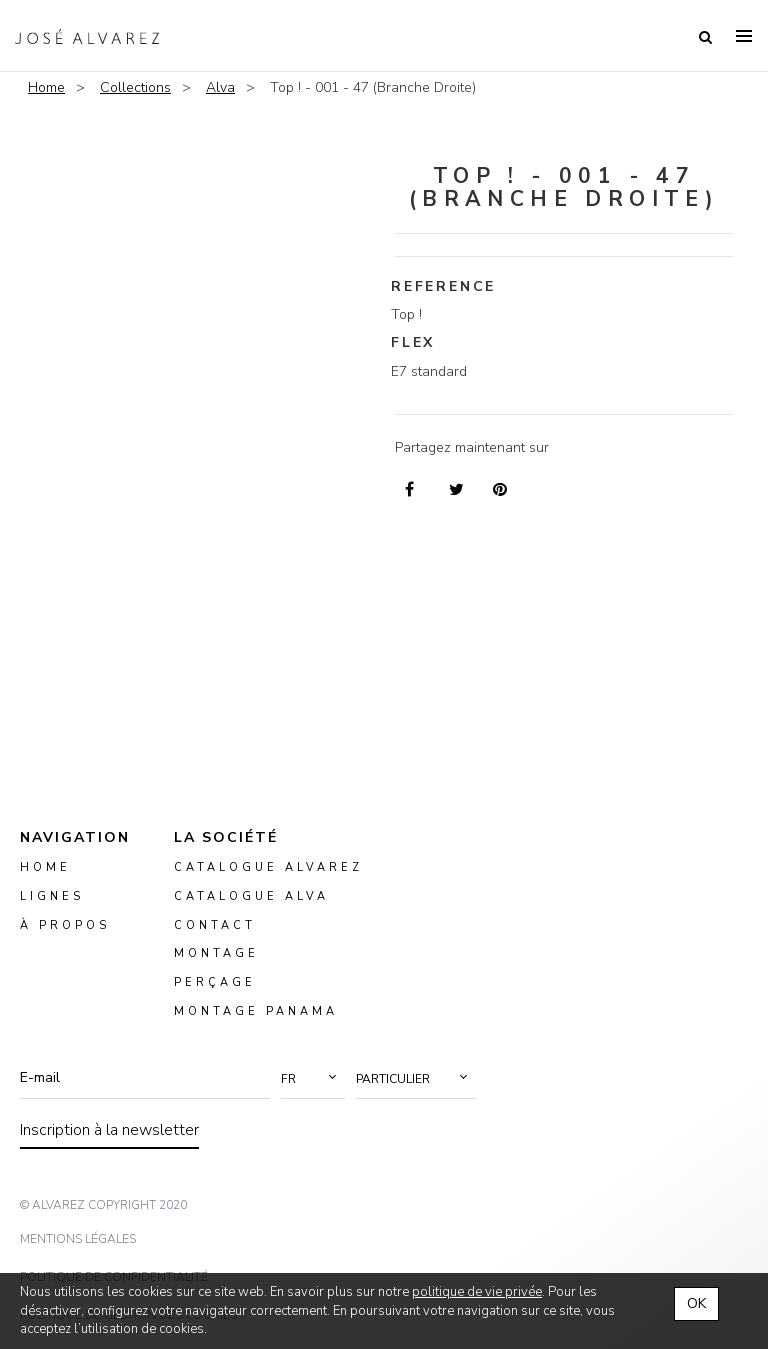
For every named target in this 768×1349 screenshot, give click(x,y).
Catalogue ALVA (251, 895)
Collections (135, 87)
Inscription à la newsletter (109, 1130)
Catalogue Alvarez (268, 867)
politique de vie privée (477, 1292)
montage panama (256, 1011)
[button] (313, 1079)
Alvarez (87, 36)
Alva (220, 87)
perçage (215, 982)
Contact (215, 924)
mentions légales (78, 1239)
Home (46, 87)
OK (696, 1303)
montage (216, 953)
